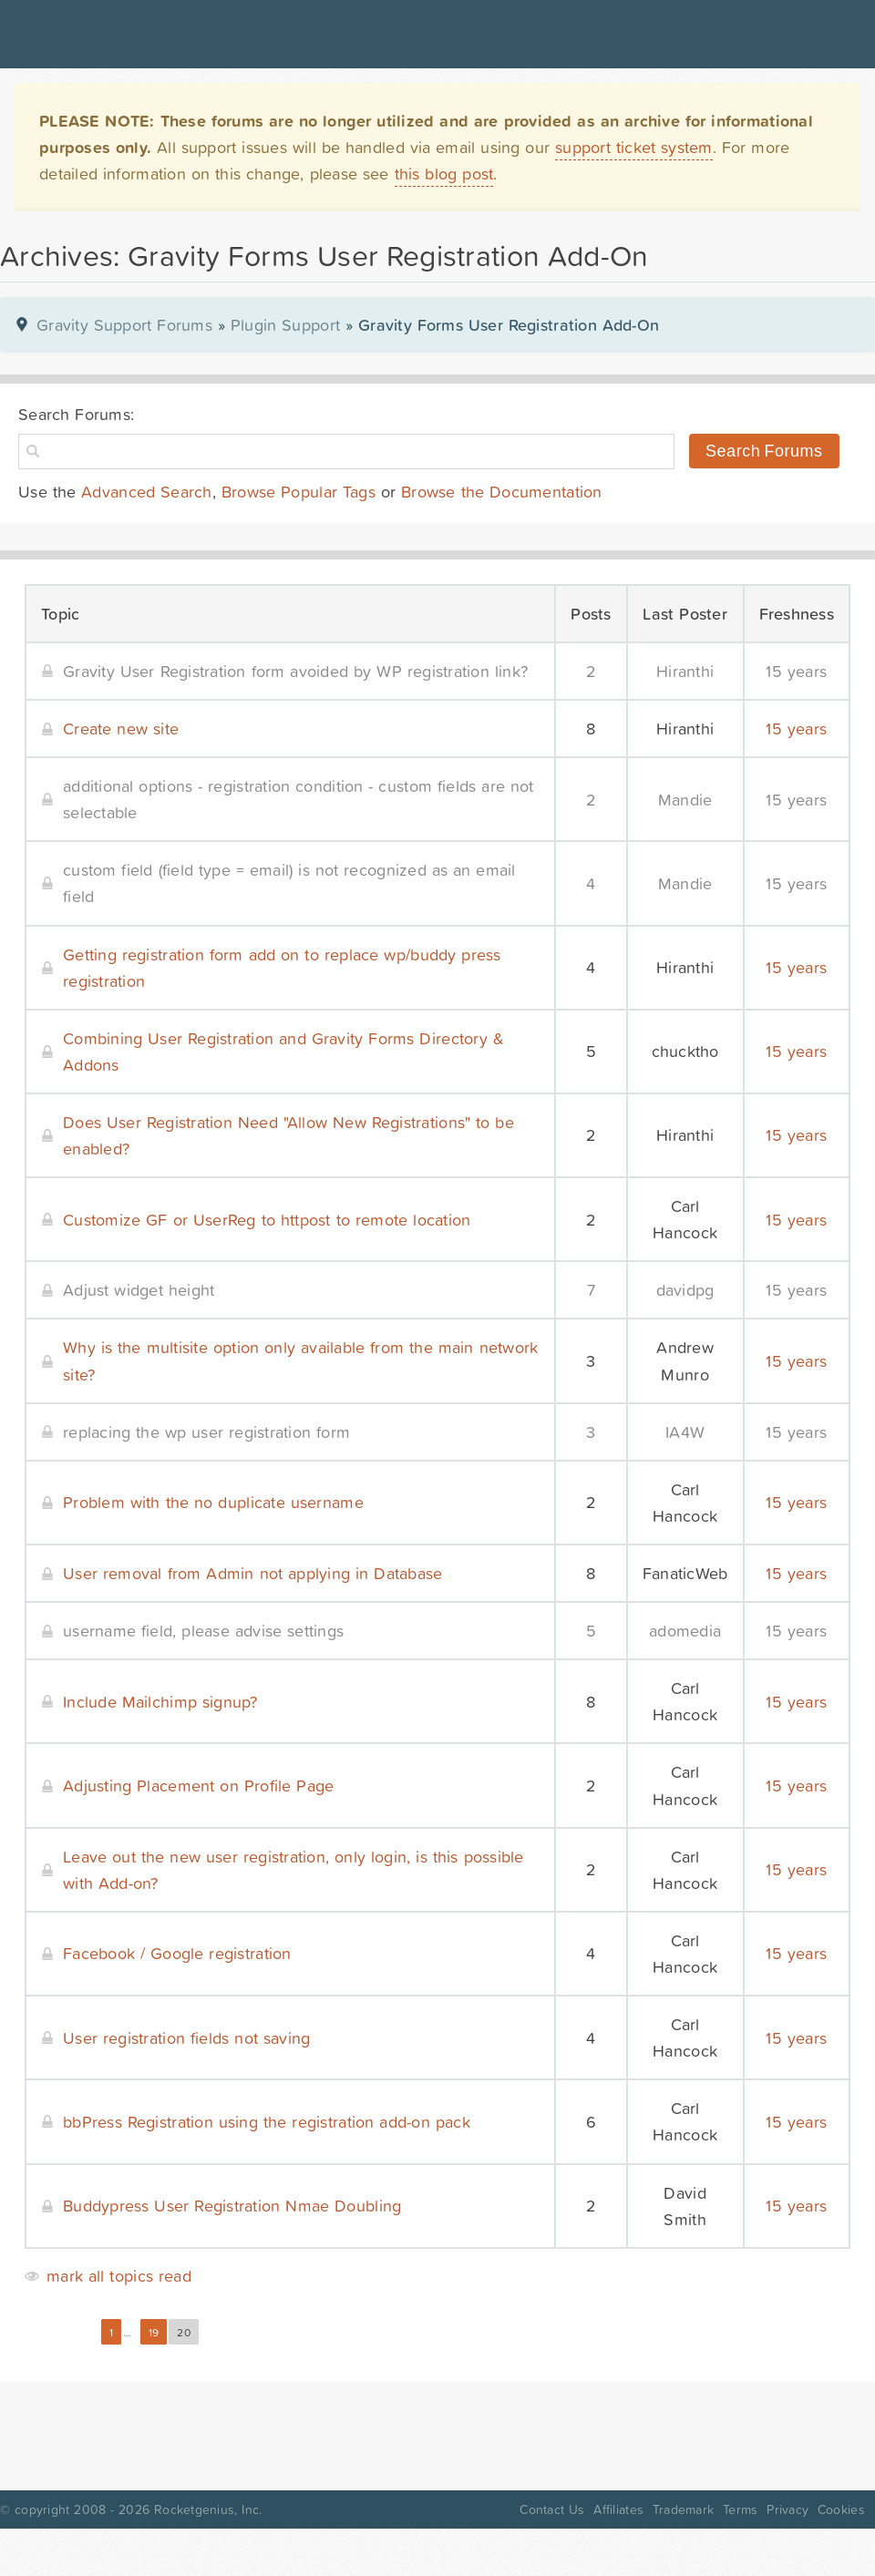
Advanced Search (146, 491)
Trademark (683, 2509)
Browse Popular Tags (298, 491)
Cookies (841, 2509)
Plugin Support (285, 325)
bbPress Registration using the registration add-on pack (266, 2121)
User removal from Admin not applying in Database (253, 1573)
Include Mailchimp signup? (160, 1701)
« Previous (58, 2333)
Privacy (787, 2509)
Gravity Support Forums (124, 325)
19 (154, 2333)
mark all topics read (118, 2275)
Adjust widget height (138, 1290)
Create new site (121, 728)
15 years (796, 671)
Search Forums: (76, 414)
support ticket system (634, 147)
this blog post (444, 173)
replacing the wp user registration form (206, 1432)
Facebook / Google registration (177, 1953)
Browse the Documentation (501, 491)
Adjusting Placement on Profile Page (198, 1785)
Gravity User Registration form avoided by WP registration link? (295, 671)
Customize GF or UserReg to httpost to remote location (266, 1219)
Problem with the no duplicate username (213, 1502)
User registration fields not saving (186, 2038)
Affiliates (618, 2509)
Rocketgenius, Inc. (208, 2509)
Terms (740, 2509)
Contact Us (552, 2509)
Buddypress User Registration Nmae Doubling (232, 2205)
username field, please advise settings (203, 1630)
